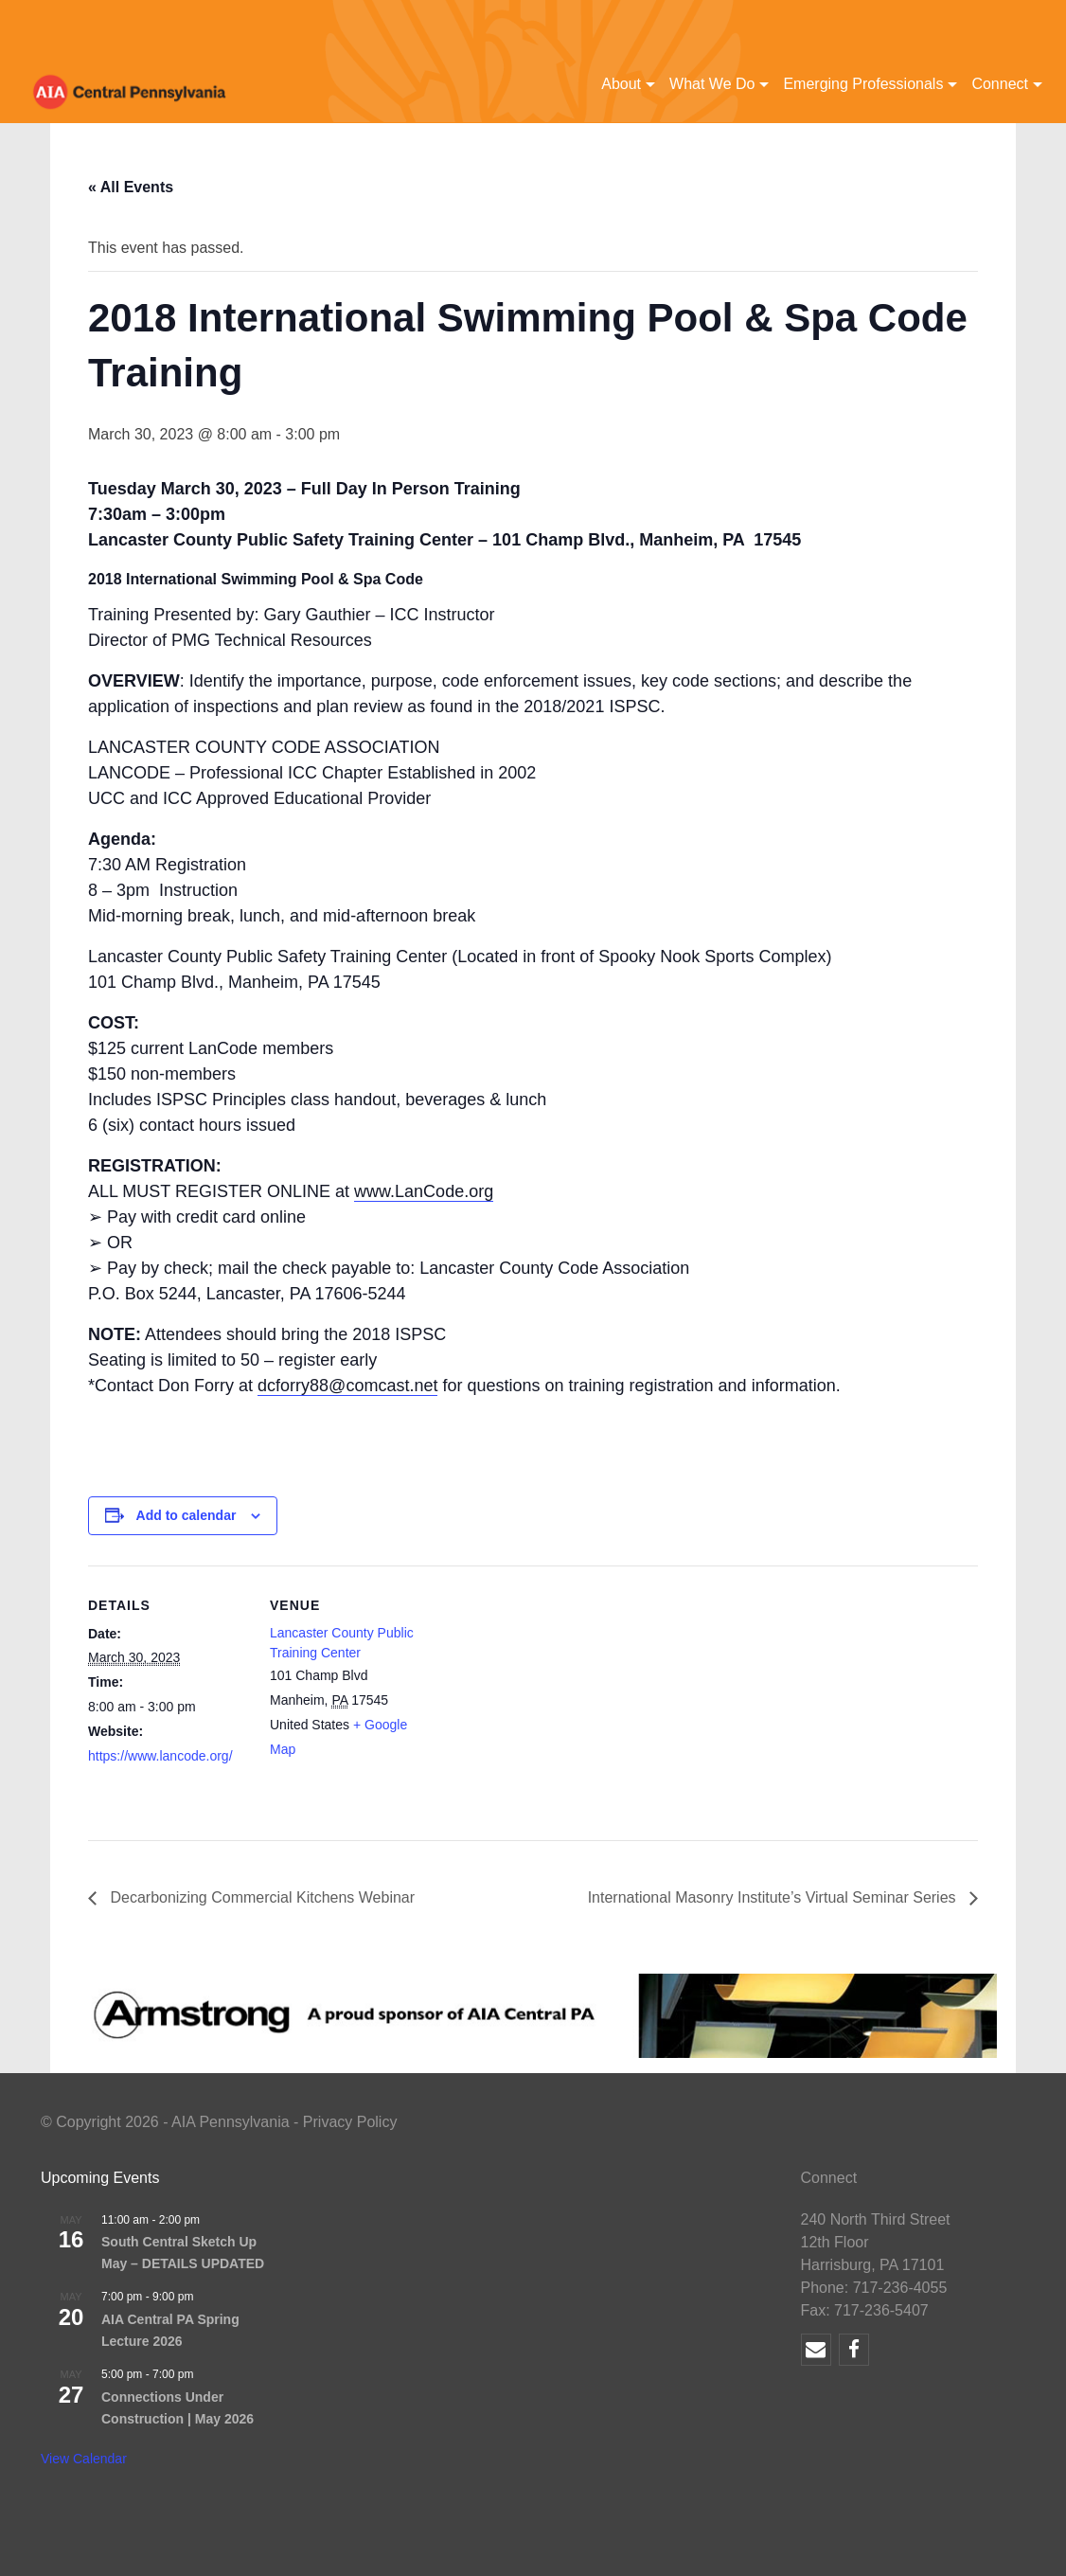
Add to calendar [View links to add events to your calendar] (186, 1515)
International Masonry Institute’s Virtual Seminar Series (774, 1897)
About (621, 84)
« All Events (130, 187)
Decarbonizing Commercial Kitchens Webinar (260, 1897)
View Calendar (84, 2458)
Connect (999, 84)
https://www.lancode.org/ (160, 1755)
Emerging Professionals (863, 84)
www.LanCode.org (423, 1191)
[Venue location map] (551, 1697)
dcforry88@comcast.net (347, 1385)
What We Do (712, 84)
